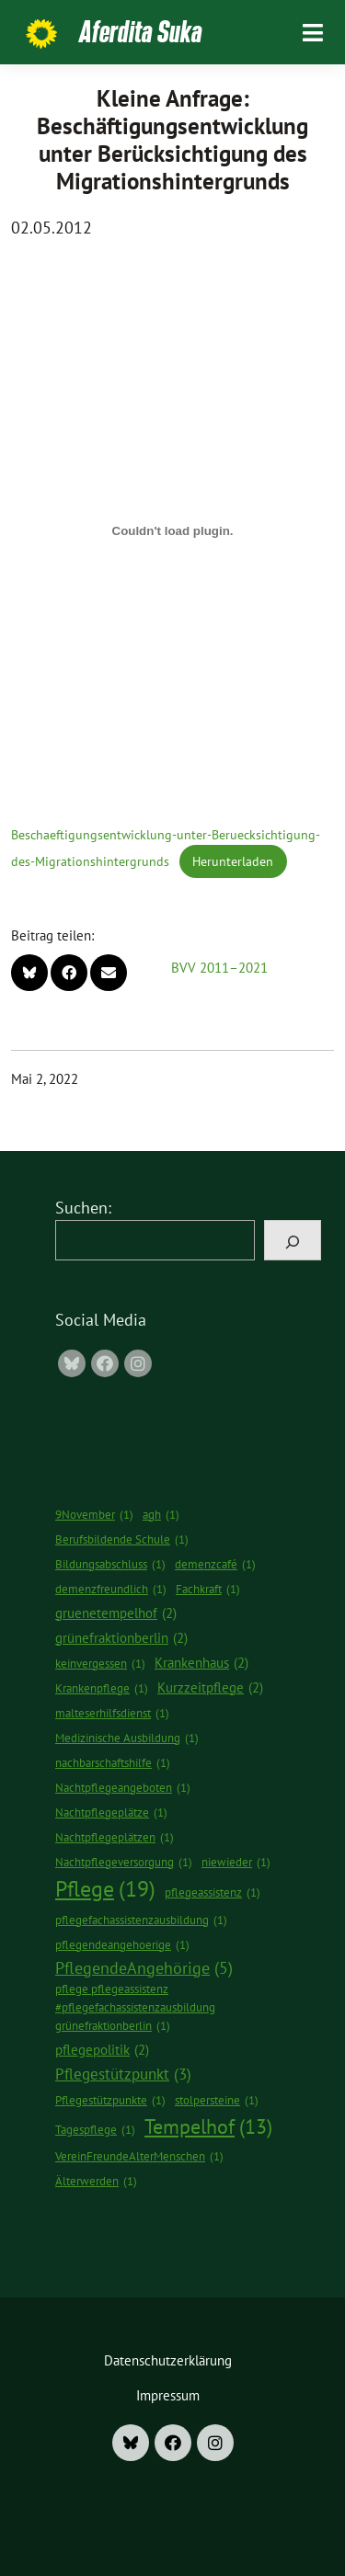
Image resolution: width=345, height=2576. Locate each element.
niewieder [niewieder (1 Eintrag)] (235, 1862)
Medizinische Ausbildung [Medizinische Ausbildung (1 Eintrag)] (127, 1738)
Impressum (168, 2395)
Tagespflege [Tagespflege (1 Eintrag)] (95, 2130)
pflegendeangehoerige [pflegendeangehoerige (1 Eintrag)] (122, 1945)
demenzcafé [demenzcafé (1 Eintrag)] (215, 1565)
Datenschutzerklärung (168, 2360)
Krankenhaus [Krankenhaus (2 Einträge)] (201, 1662)
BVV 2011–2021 (219, 967)
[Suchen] (292, 1240)
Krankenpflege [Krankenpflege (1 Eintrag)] (101, 1689)
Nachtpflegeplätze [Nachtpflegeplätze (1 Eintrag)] (111, 1813)
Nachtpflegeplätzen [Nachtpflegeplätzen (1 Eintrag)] (114, 1838)
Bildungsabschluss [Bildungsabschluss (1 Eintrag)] (110, 1565)
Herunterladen (232, 861)
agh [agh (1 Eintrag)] (161, 1515)
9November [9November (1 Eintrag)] (94, 1515)
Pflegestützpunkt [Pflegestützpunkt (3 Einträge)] (123, 2074)
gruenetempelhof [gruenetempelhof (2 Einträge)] (116, 1613)
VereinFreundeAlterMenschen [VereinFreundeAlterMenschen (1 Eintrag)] (139, 2157)
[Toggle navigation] (313, 32)
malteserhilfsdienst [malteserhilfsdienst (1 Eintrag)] (112, 1713)
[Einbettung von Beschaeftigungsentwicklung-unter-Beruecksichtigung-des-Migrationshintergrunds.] (172, 530)
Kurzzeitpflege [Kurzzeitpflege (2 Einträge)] (210, 1687)
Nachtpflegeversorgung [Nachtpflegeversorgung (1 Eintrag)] (123, 1862)
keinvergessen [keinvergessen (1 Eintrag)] (100, 1664)
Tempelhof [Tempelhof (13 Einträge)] (208, 2126)
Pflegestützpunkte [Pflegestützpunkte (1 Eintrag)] (110, 2101)
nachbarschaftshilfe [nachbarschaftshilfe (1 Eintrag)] (112, 1763)
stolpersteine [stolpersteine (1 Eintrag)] (217, 2101)
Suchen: (83, 1207)
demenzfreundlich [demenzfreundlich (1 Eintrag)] (111, 1589)
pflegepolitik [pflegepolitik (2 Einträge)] (102, 2049)
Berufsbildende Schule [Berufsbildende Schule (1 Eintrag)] (122, 1540)
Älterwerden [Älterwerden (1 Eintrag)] (96, 2181)
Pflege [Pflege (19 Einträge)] (105, 1889)
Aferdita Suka (140, 31)
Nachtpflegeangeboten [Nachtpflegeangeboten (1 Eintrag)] (122, 1788)
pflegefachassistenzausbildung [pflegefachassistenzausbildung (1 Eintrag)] (141, 1920)
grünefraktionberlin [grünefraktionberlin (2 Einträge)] (121, 1637)
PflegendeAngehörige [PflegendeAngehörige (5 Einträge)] (144, 1968)
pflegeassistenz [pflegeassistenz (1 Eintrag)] (212, 1893)
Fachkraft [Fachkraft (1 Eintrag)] (208, 1589)
